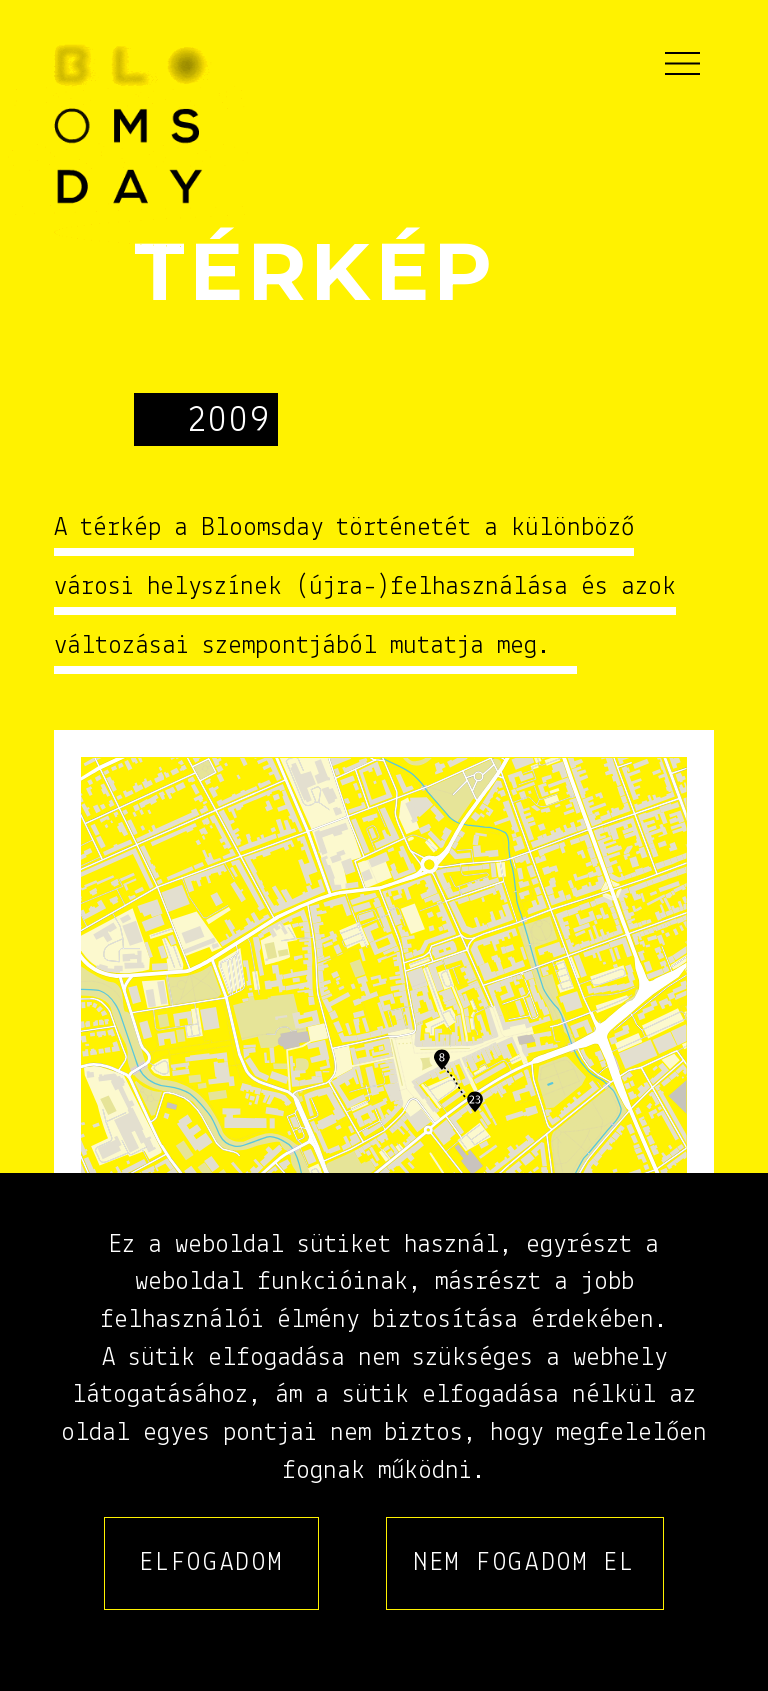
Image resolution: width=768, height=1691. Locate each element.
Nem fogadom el (525, 1563)
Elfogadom (211, 1563)
